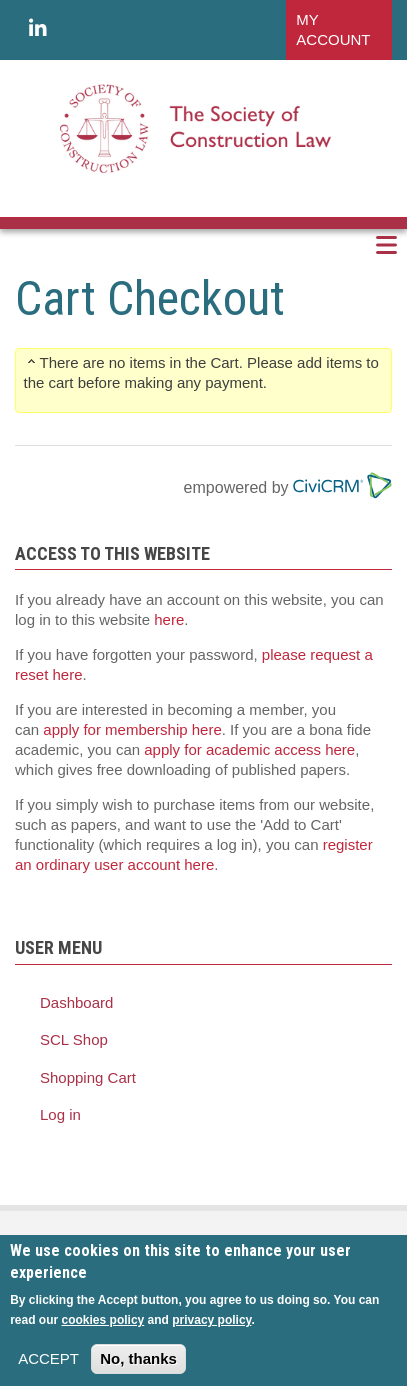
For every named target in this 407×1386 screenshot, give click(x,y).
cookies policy (103, 1330)
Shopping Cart (88, 1077)
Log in (60, 1114)
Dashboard (76, 1002)
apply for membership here (132, 729)
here (169, 619)
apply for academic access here (249, 749)
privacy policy (211, 1330)
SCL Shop (74, 1039)
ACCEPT (48, 1368)
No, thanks (138, 1368)
